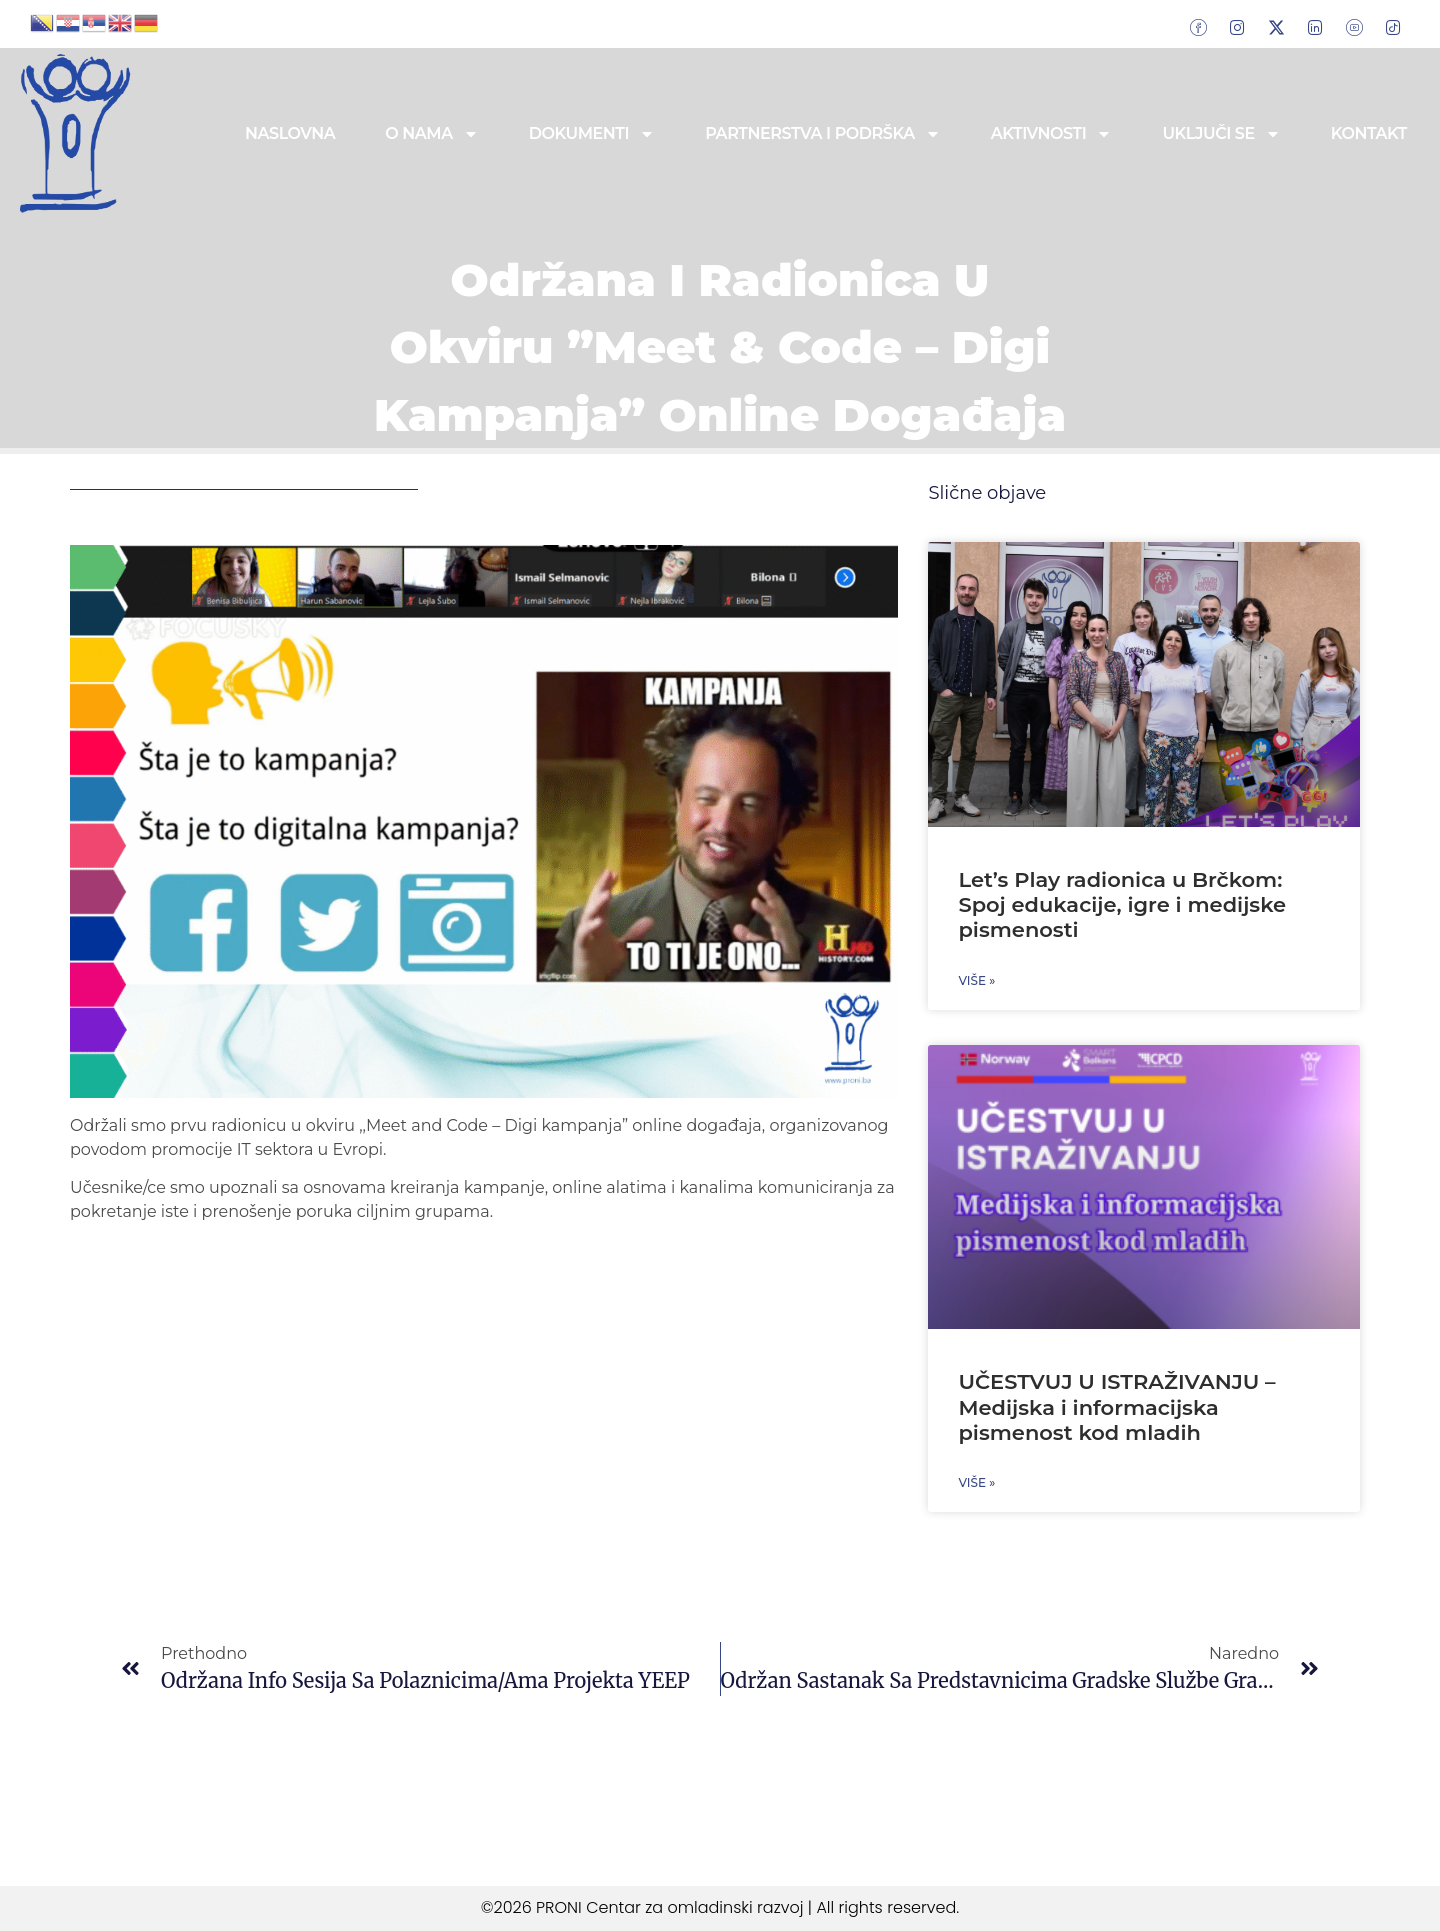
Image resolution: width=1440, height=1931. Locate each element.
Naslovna (290, 133)
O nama (431, 134)
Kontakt (1369, 133)
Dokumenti (592, 134)
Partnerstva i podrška (823, 134)
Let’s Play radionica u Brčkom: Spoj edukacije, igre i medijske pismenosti (1122, 904)
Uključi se (1221, 134)
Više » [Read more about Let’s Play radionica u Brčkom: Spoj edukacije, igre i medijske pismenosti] (976, 980)
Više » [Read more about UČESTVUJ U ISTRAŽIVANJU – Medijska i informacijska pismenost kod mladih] (976, 1482)
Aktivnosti (1052, 134)
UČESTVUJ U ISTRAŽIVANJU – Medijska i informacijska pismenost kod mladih (1116, 1406)
